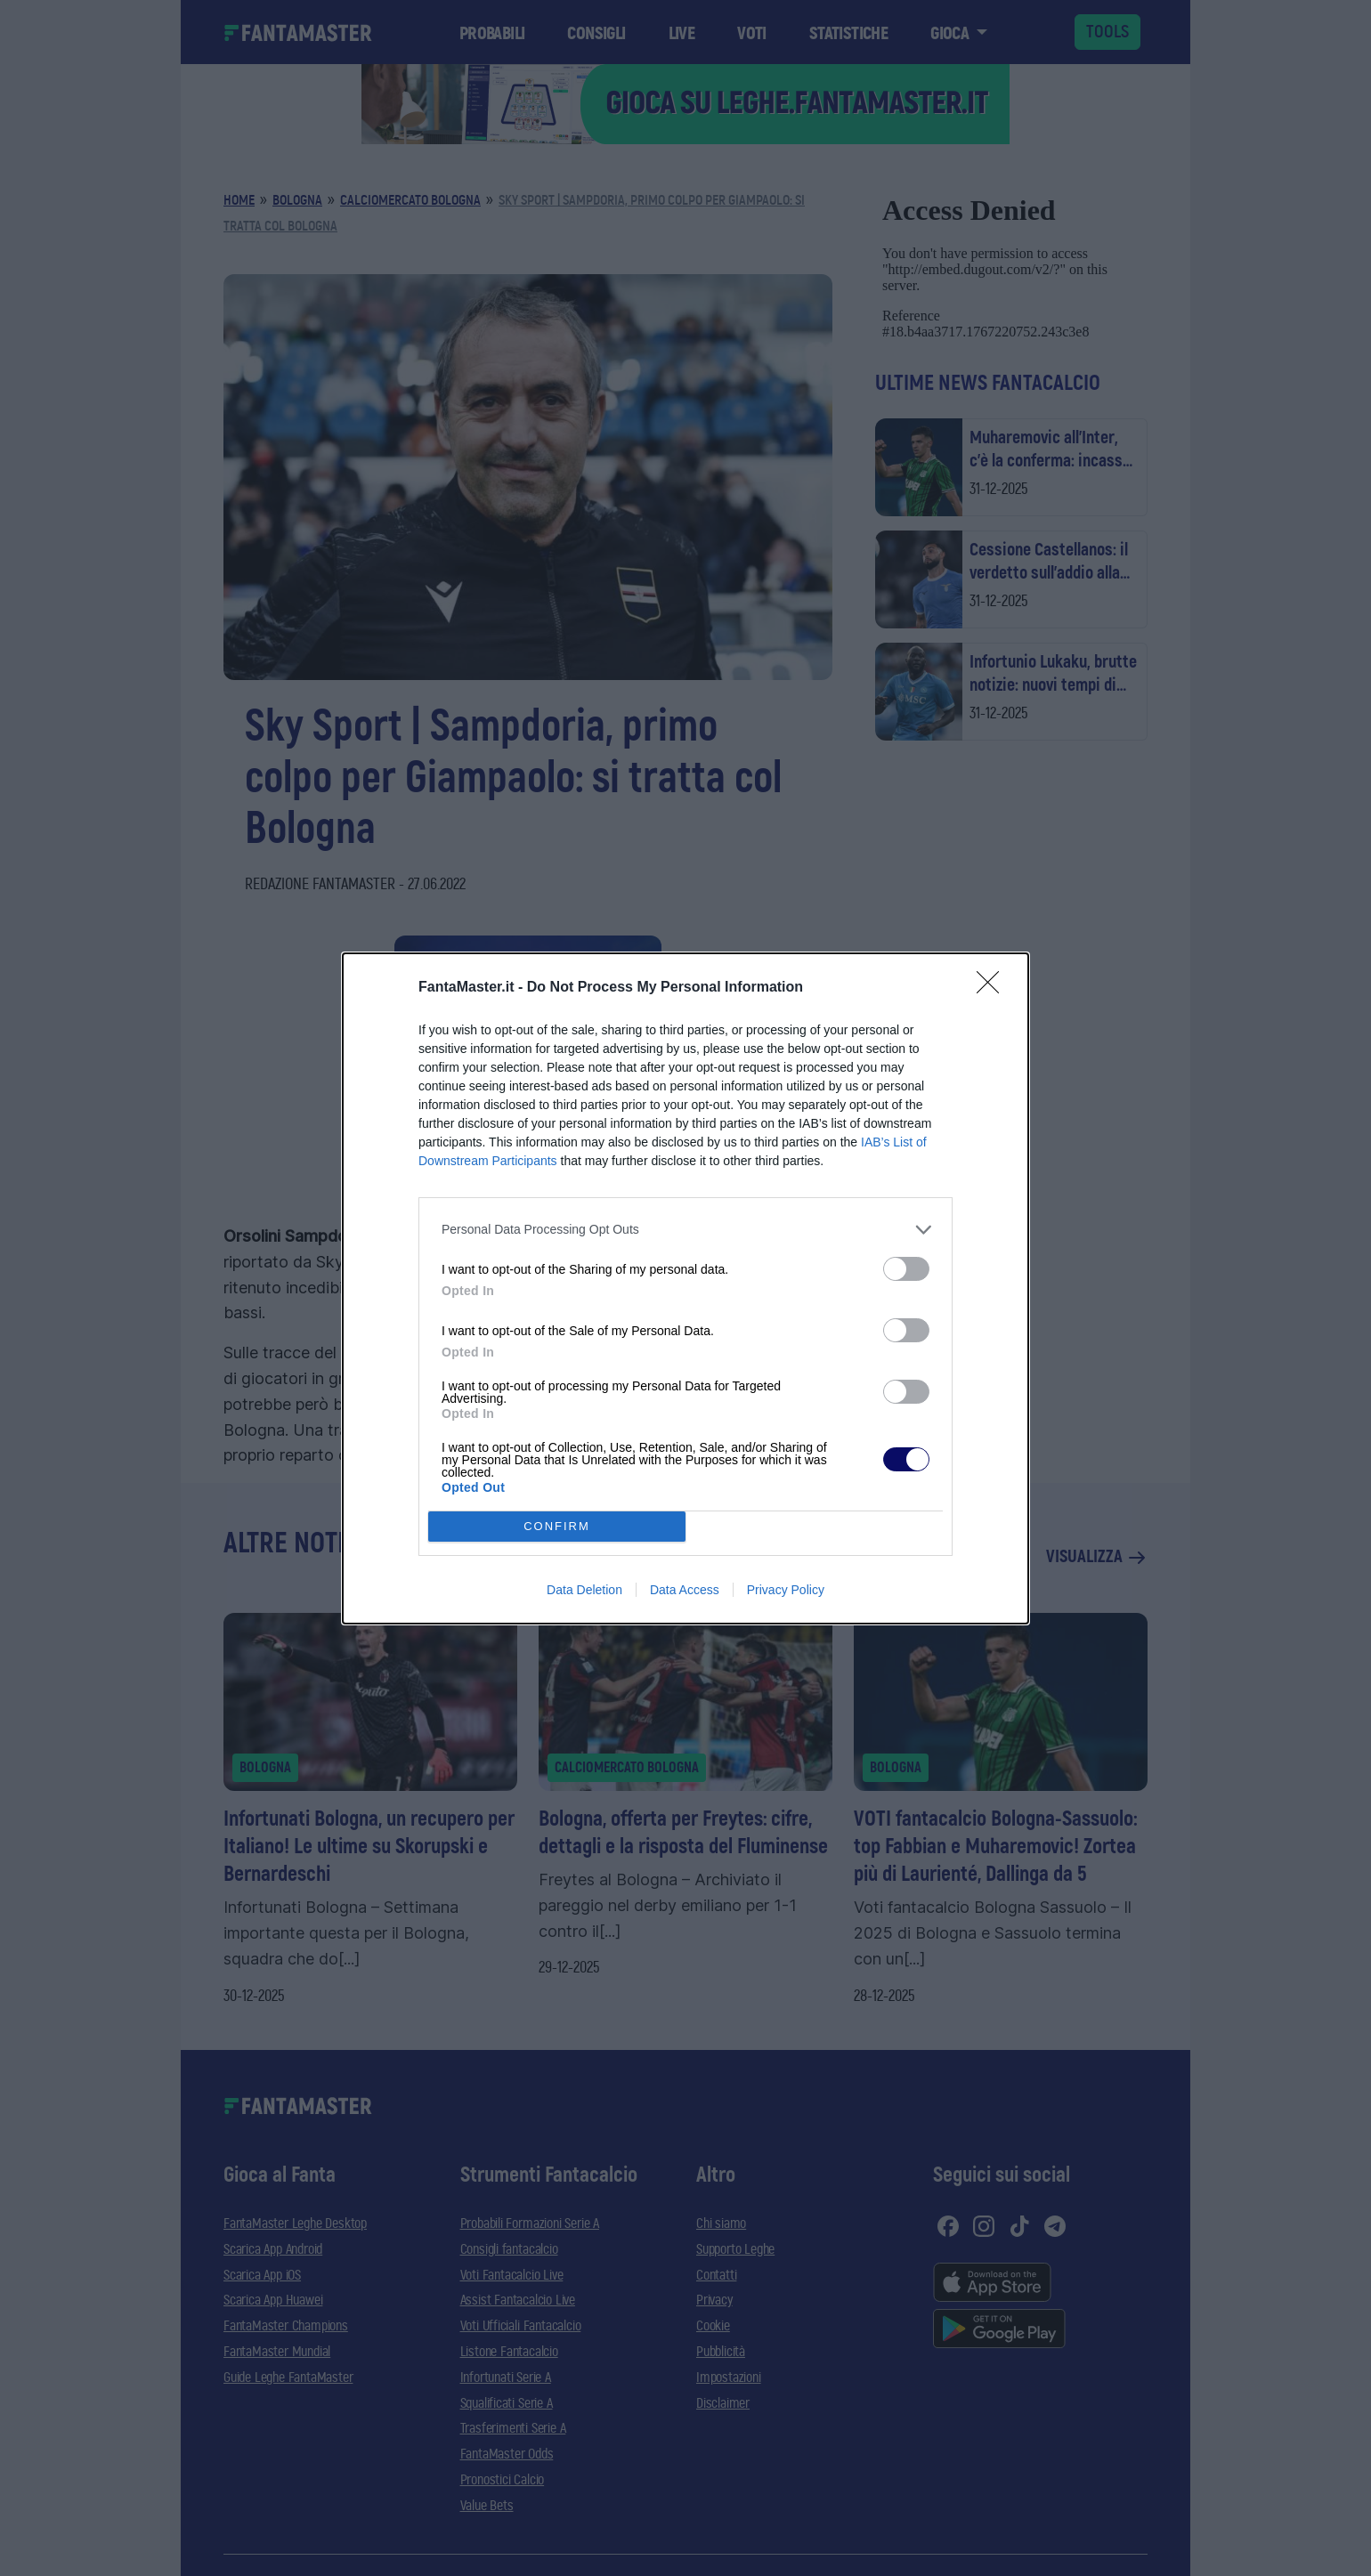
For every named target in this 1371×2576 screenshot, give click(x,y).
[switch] (906, 1269)
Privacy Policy (785, 1590)
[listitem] (685, 1229)
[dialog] (685, 1288)
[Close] (993, 988)
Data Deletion (584, 1590)
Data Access (684, 1590)
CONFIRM (556, 1526)
